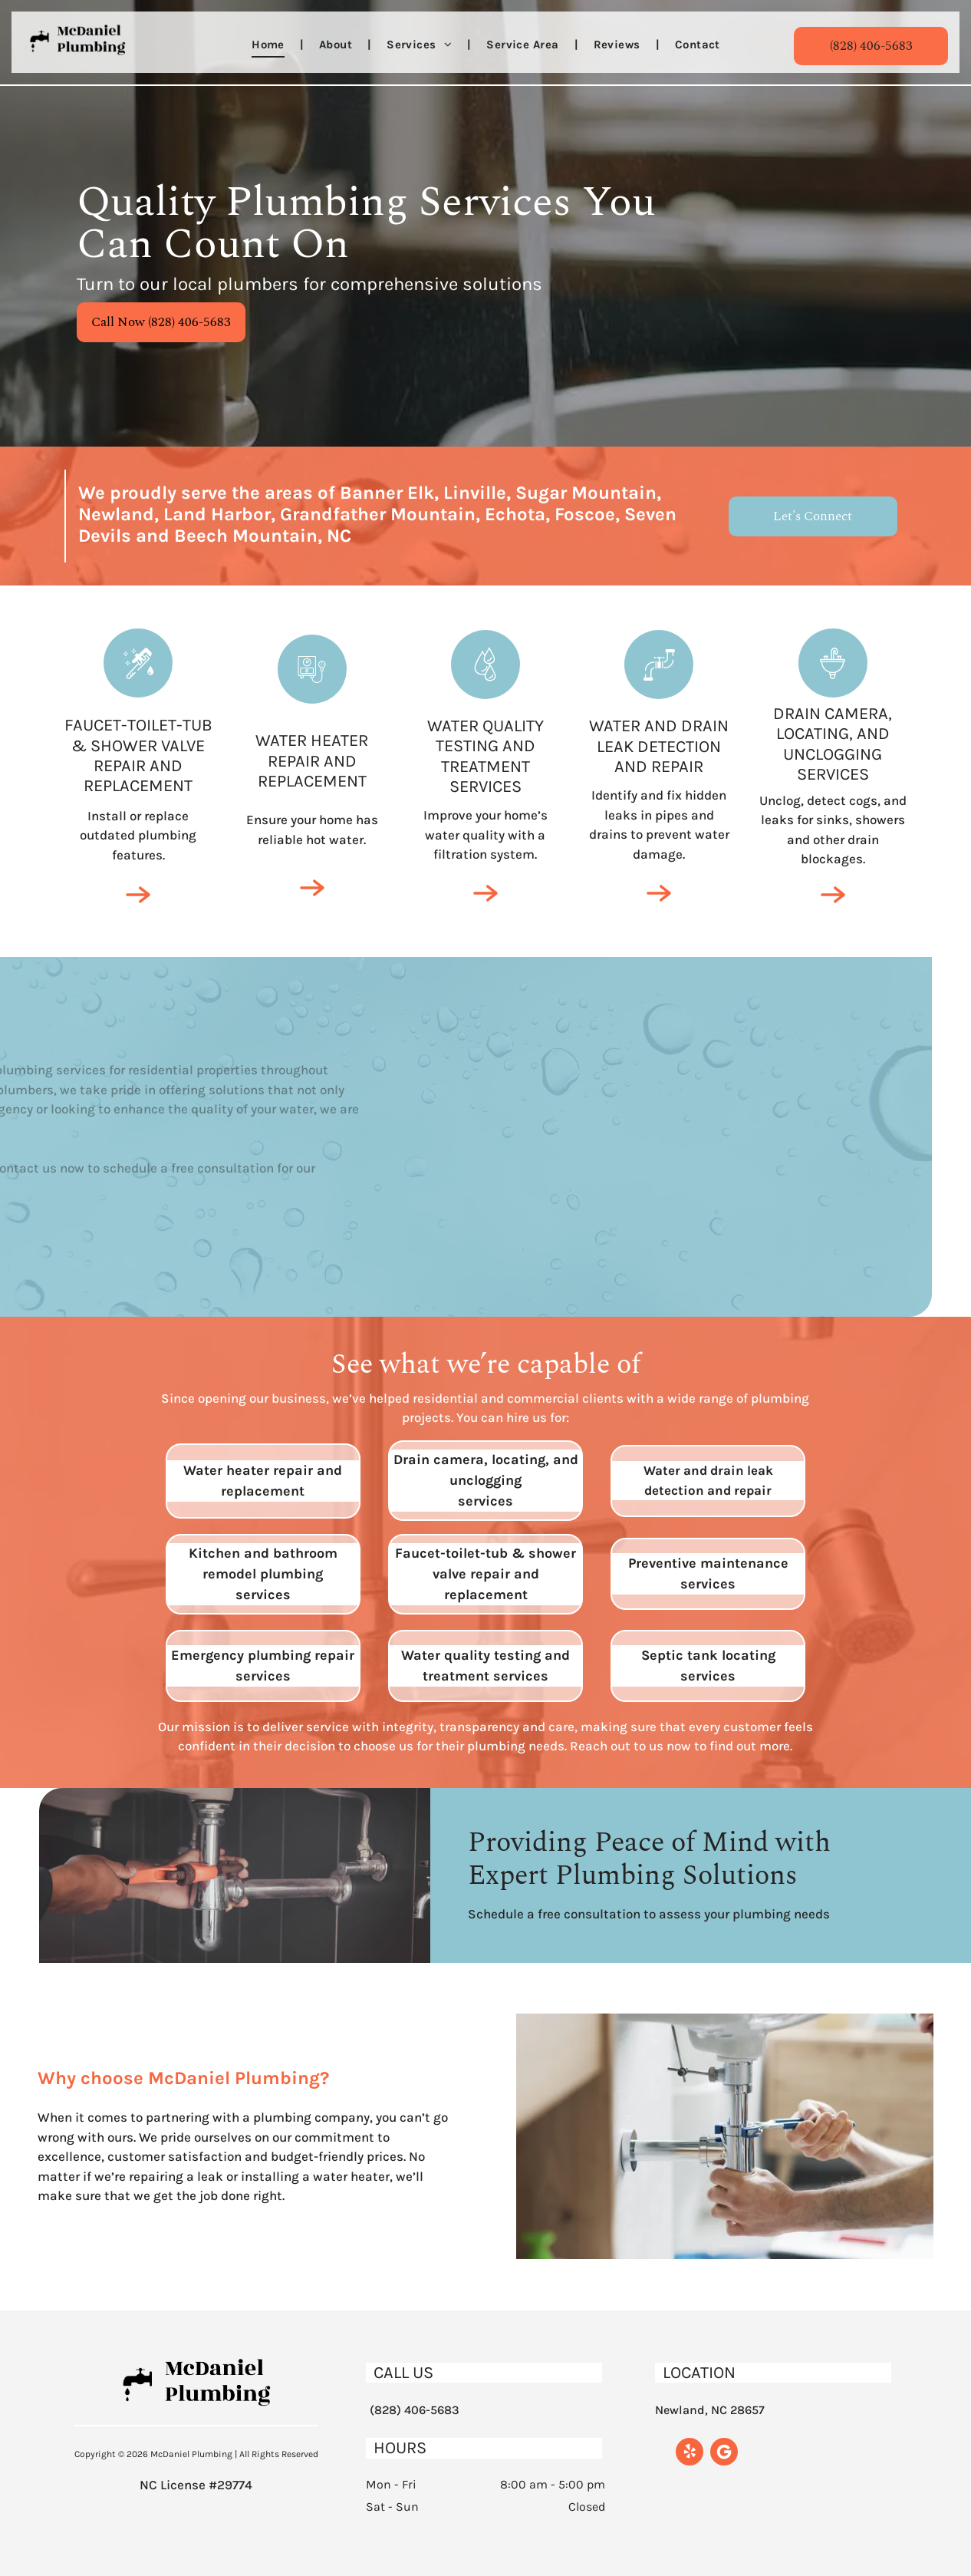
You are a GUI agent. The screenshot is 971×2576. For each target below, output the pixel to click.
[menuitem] (270, 45)
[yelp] (689, 2453)
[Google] (724, 2453)
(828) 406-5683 (414, 2410)
